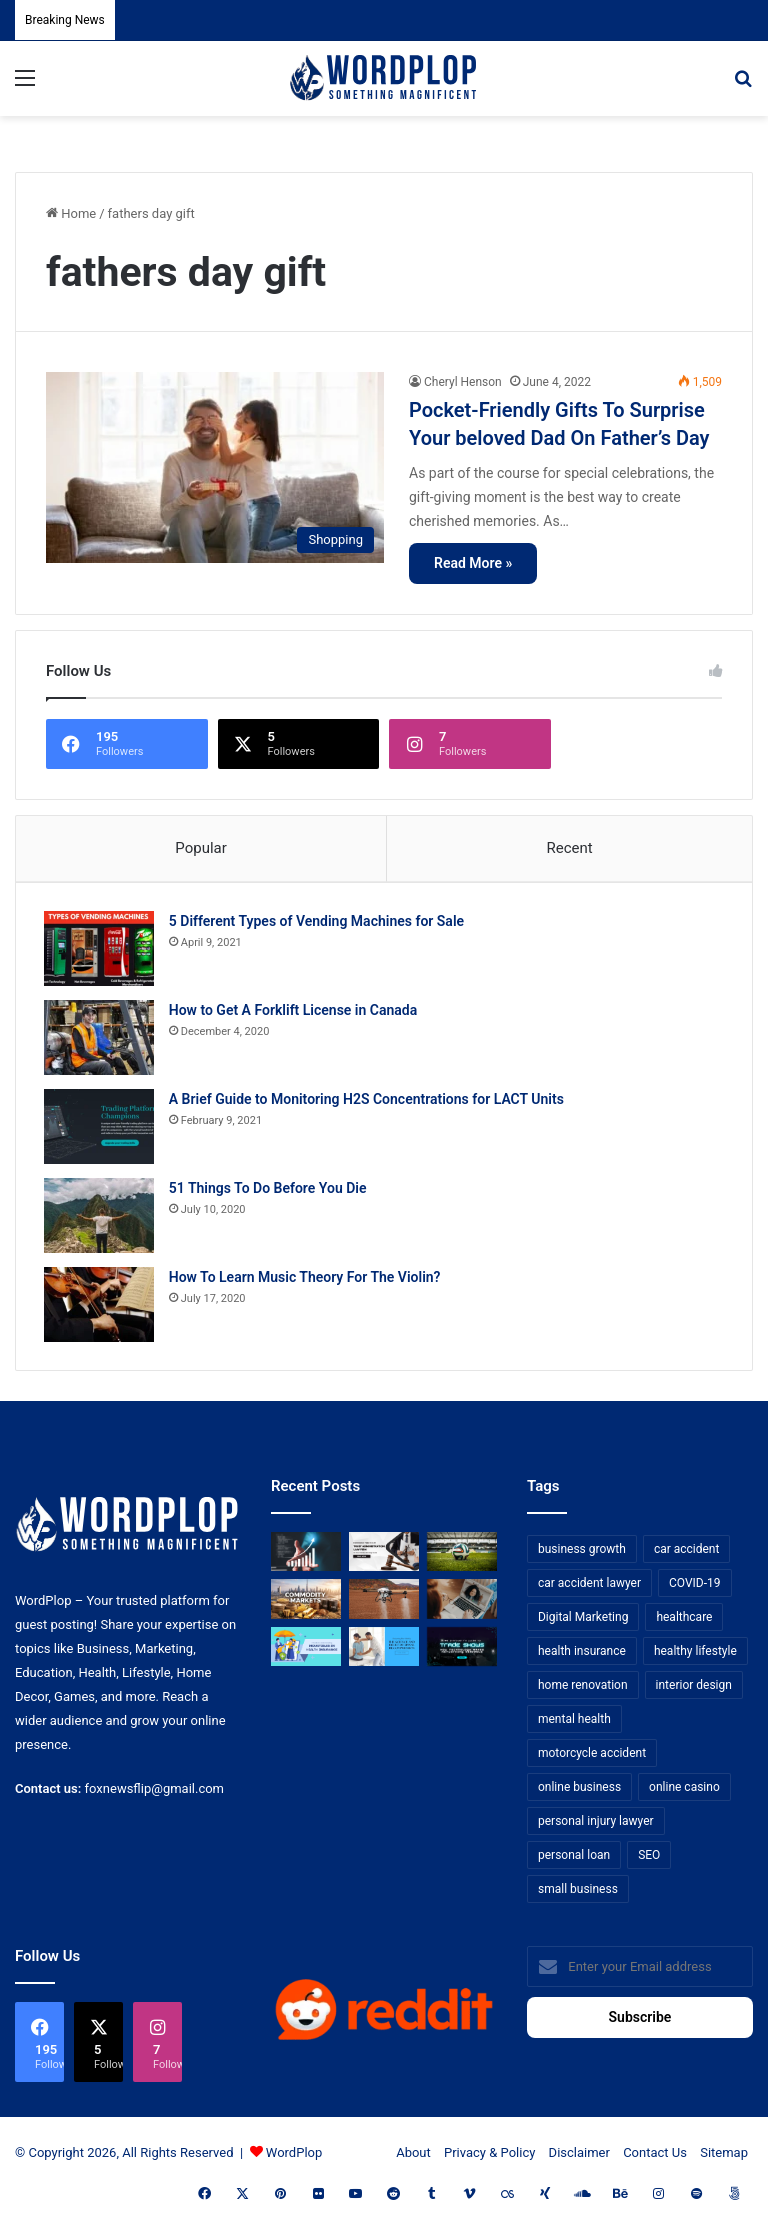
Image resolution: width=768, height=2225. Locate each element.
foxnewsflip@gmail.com (154, 1792)
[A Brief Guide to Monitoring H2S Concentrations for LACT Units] (101, 1128)
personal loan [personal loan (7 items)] (574, 1859)
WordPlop (294, 2156)
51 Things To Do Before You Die (270, 1190)
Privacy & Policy (489, 2156)
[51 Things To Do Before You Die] (101, 1217)
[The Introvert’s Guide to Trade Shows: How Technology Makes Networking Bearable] (462, 1650)
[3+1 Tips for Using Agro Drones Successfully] (384, 1603)
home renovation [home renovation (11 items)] (583, 1689)
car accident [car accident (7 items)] (687, 1553)
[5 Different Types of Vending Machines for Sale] (101, 950)
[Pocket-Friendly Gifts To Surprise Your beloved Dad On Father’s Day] (215, 467)
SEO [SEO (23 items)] (649, 1859)
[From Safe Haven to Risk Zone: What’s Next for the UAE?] (306, 1603)
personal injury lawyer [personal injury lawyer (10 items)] (596, 1825)
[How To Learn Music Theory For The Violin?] (101, 1306)
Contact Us (655, 2156)
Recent (569, 848)
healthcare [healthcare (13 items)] (684, 1621)
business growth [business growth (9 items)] (582, 1553)
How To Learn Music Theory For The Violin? (307, 1279)
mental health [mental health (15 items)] (574, 1723)
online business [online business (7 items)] (579, 1791)
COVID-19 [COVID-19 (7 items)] (695, 1587)
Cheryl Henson (463, 382)
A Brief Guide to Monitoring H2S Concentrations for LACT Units (368, 1101)
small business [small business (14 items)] (578, 1893)
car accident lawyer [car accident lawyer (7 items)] (589, 1587)
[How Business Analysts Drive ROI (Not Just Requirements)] (306, 1555)
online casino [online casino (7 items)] (684, 1791)
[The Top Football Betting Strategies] (462, 1555)
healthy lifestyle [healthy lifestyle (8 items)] (695, 1655)
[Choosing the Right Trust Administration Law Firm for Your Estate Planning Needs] (384, 1555)
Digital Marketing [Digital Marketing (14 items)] (583, 1621)
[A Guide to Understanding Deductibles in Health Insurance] (306, 1650)
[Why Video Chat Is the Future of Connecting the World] (462, 1603)
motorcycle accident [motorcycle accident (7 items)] (592, 1757)
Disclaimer (579, 2156)
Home (71, 213)
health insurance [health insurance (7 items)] (582, 1655)
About (413, 2156)
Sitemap (724, 2156)
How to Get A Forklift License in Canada (295, 1012)
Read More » (473, 563)
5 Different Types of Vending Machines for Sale (318, 923)
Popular (201, 848)
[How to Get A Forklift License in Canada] (101, 1039)
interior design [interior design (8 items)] (694, 1689)
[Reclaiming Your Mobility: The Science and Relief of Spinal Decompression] (384, 1650)
